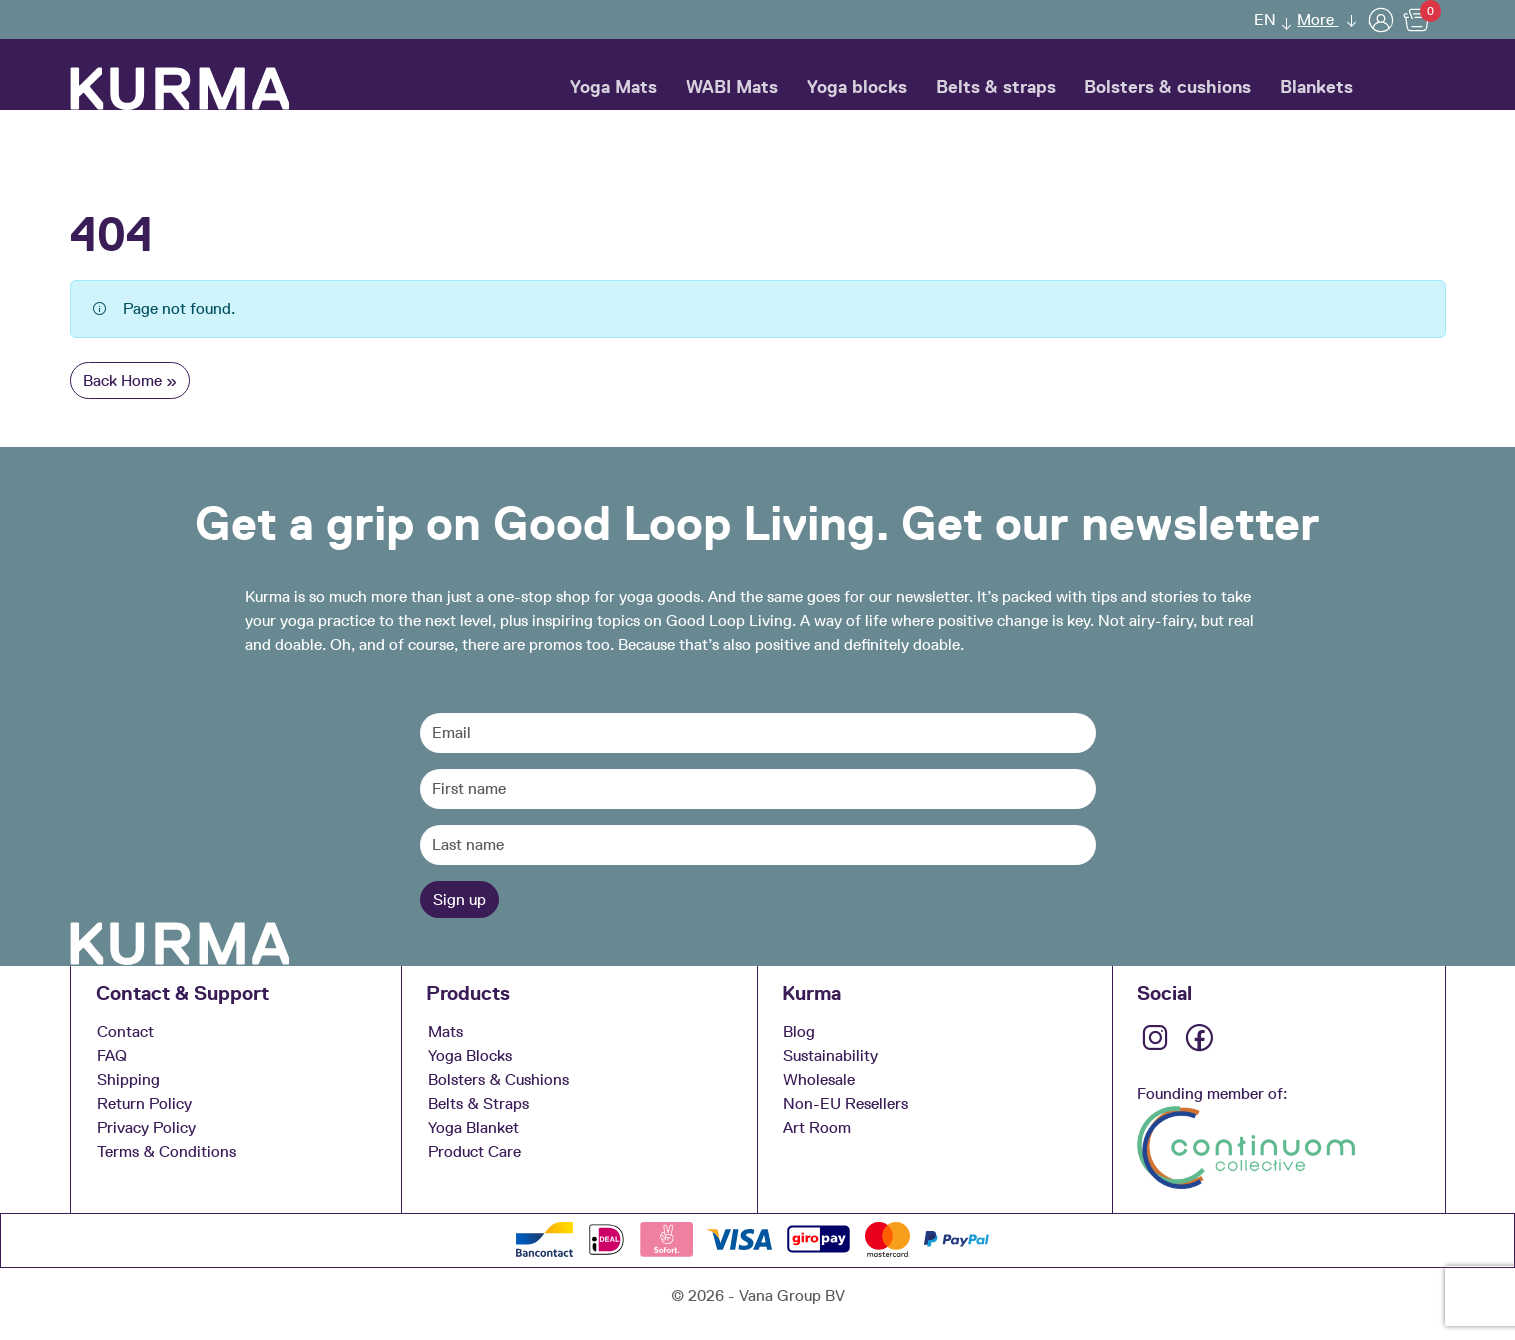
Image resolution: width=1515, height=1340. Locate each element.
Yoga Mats (613, 87)
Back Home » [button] (130, 380)
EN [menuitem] (1265, 19)
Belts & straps (996, 87)
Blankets (1316, 87)
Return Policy (144, 1103)
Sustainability (830, 1055)
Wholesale (819, 1079)
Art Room (817, 1127)
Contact (125, 1031)
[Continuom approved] (1246, 1145)
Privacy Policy (146, 1127)
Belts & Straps (478, 1103)
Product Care (474, 1151)
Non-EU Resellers (845, 1103)
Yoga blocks (857, 87)
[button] (1419, 87)
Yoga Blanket (473, 1127)
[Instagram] (1157, 1045)
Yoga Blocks (470, 1055)
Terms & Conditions (166, 1151)
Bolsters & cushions (1167, 87)
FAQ (112, 1055)
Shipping (128, 1079)
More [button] (1317, 19)
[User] (1381, 19)
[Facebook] (1201, 1045)
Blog (799, 1031)
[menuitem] (1266, 19)
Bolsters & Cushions (498, 1079)
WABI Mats (732, 87)
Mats (445, 1031)
